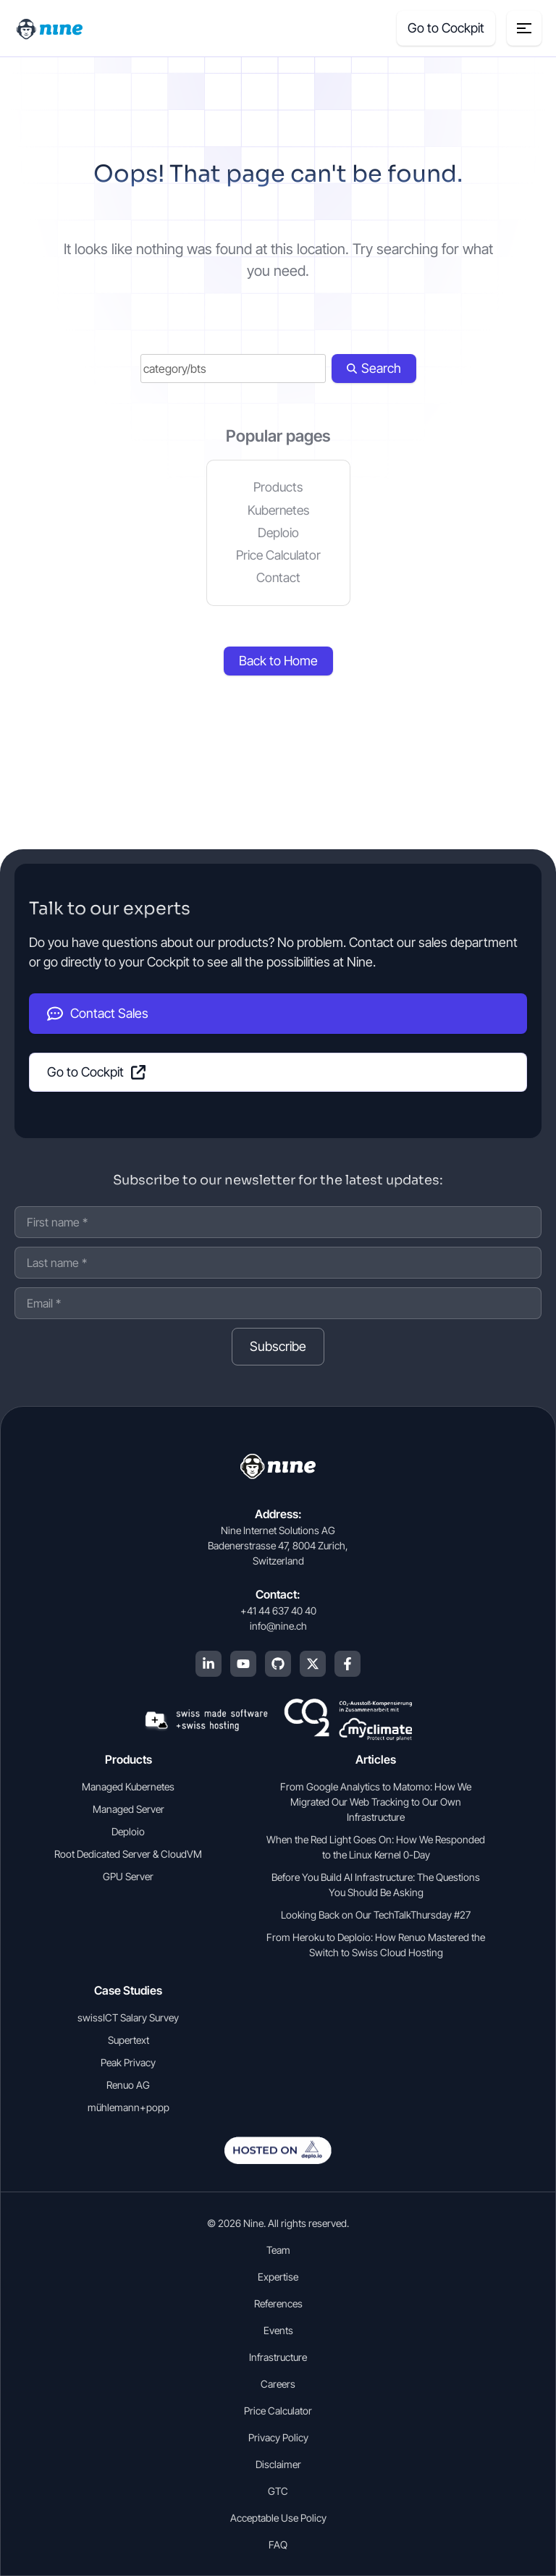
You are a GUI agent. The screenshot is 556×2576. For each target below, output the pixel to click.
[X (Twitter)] (313, 1664)
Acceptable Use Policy (278, 2518)
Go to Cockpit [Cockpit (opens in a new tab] (446, 27)
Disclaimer (278, 2464)
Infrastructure (278, 2357)
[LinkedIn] (208, 1664)
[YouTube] (243, 1664)
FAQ (278, 2544)
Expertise (278, 2276)
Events (278, 2330)
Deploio (278, 532)
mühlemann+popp (128, 2107)
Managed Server (128, 1809)
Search (374, 368)
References (278, 2303)
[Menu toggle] (524, 28)
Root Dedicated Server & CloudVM (128, 1854)
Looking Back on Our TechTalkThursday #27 (376, 1914)
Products (278, 486)
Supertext (128, 2040)
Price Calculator (278, 555)
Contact (278, 577)
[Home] (50, 28)
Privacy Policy (278, 2437)
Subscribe (278, 1346)
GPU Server (128, 1876)
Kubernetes (278, 510)
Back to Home (278, 660)
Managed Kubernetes (128, 1786)
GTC (278, 2491)
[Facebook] (347, 1664)
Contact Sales (97, 1014)
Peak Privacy (128, 2062)
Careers (278, 2384)
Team (278, 2250)
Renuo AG (128, 2085)
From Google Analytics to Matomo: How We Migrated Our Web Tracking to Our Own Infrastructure (375, 1801)
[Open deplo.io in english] (278, 2159)
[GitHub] (278, 1664)
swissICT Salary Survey (128, 2017)
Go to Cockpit (96, 1071)
